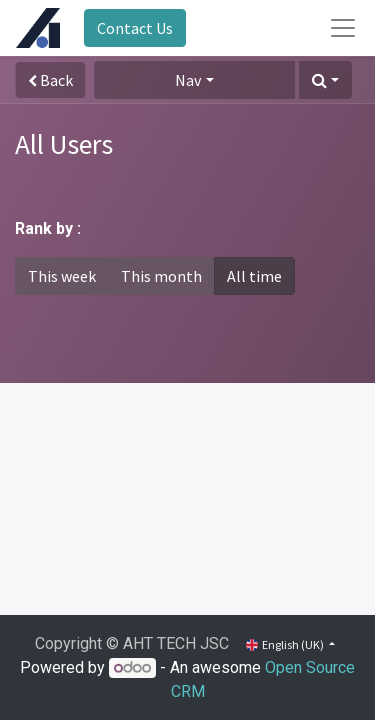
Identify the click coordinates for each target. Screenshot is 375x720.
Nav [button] (188, 80)
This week (62, 276)
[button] (325, 80)
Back (50, 80)
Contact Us (135, 28)
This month (161, 276)
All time (254, 276)
